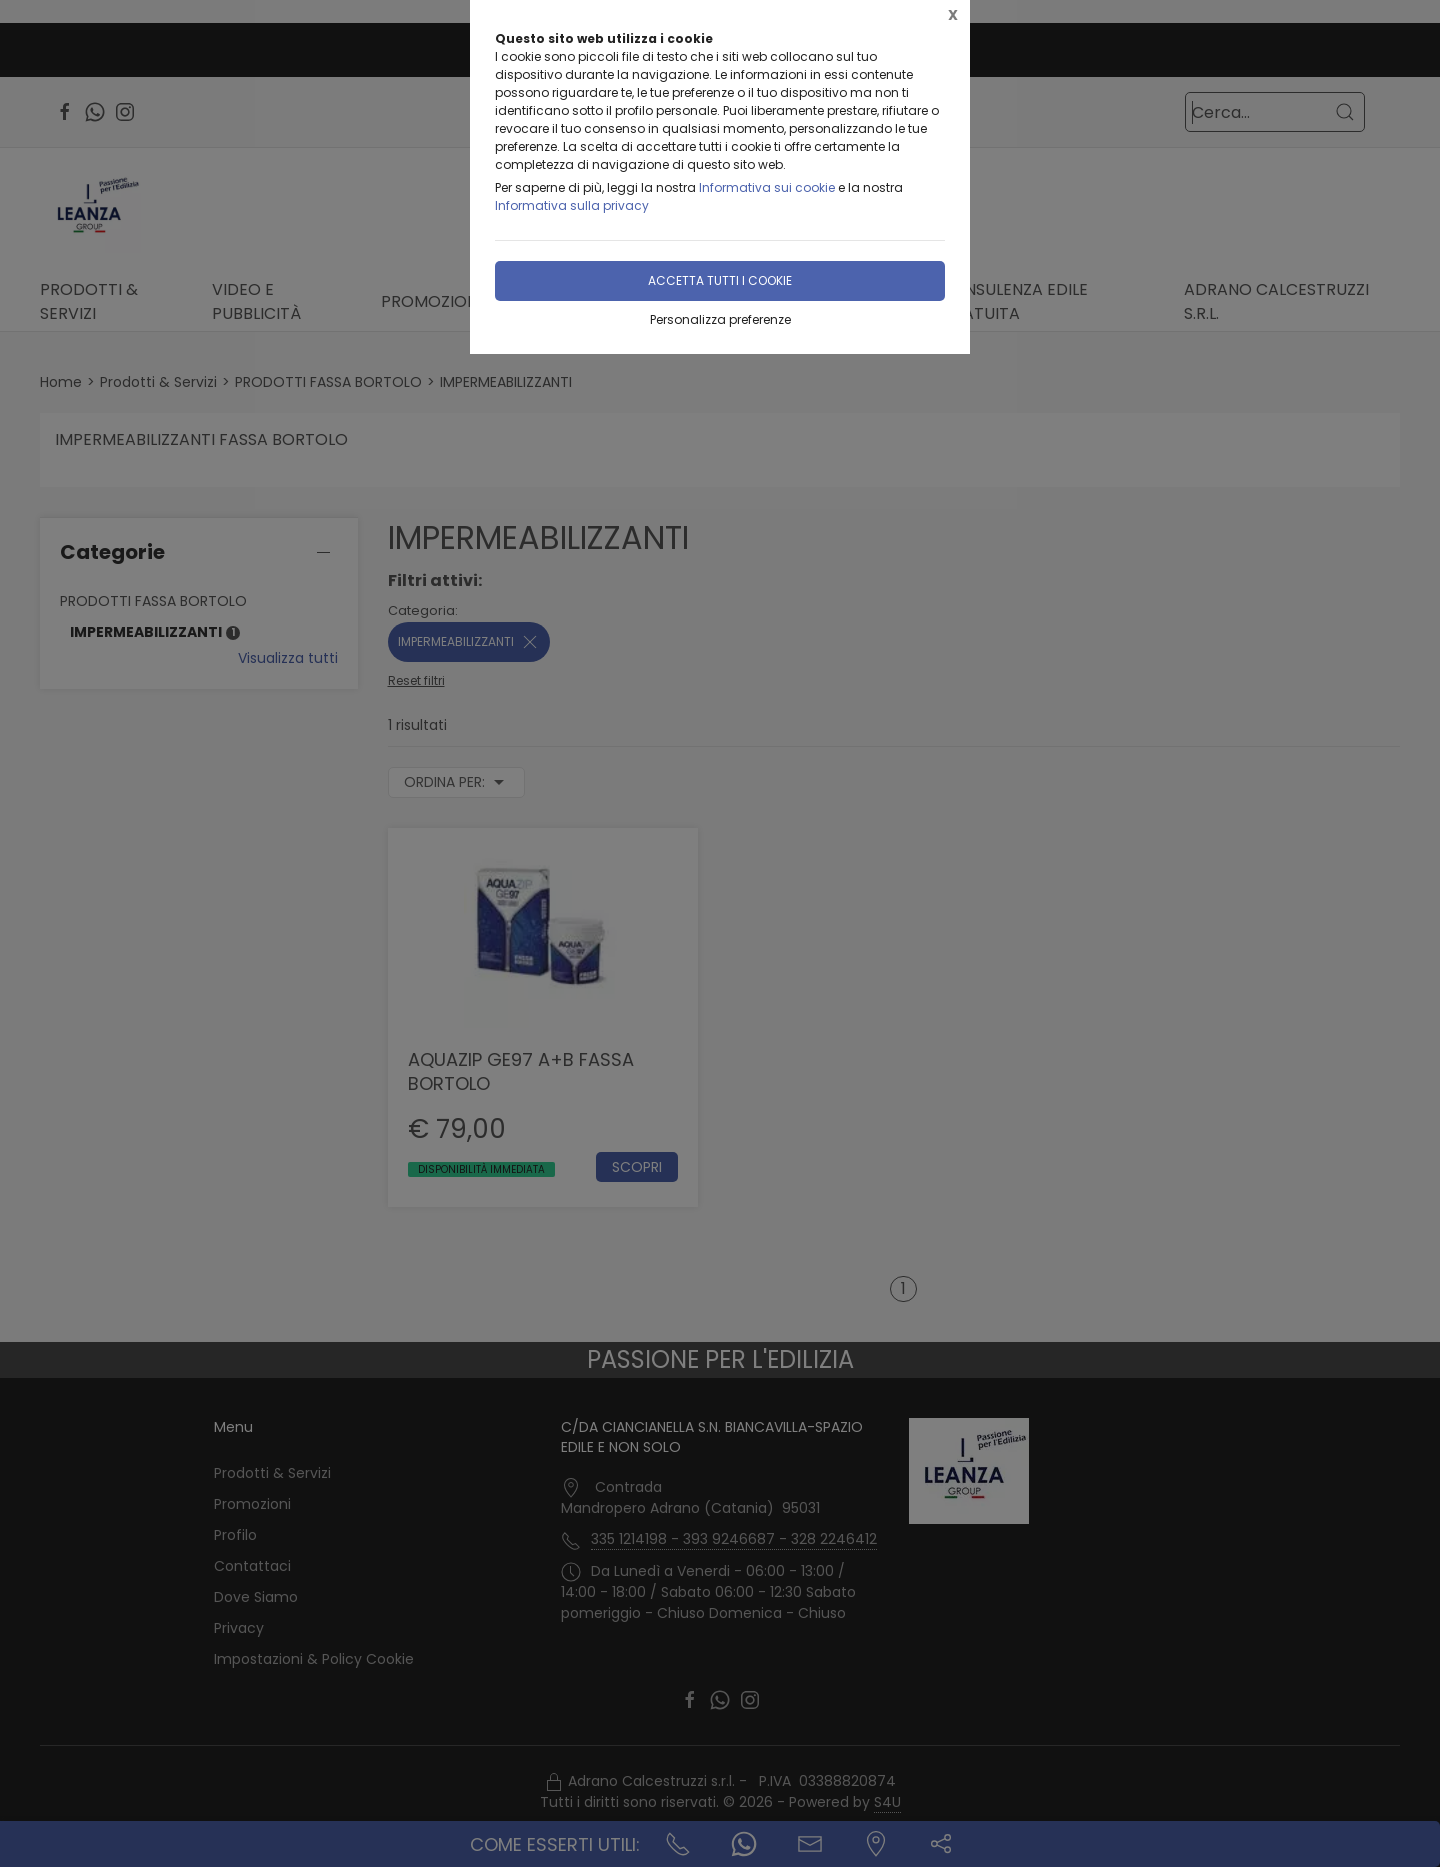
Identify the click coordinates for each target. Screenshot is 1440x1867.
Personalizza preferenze (720, 319)
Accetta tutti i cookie (720, 280)
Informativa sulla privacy (572, 205)
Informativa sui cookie (767, 187)
